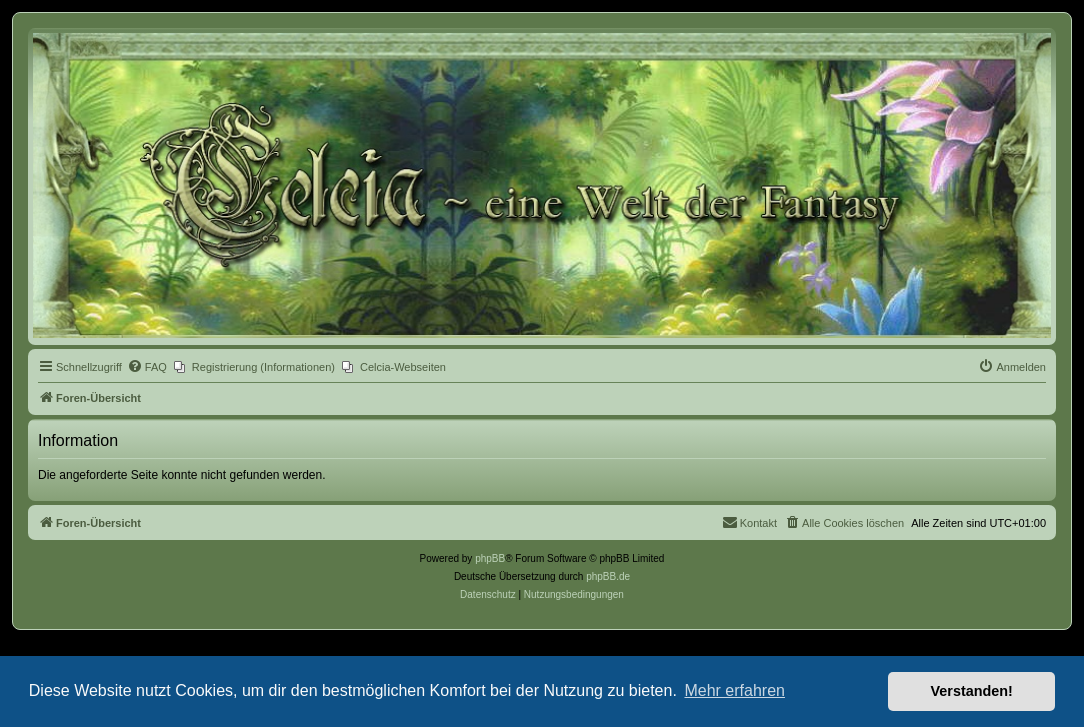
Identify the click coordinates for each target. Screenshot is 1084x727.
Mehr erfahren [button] (734, 690)
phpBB (490, 558)
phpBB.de (608, 576)
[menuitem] (147, 367)
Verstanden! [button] (972, 691)
